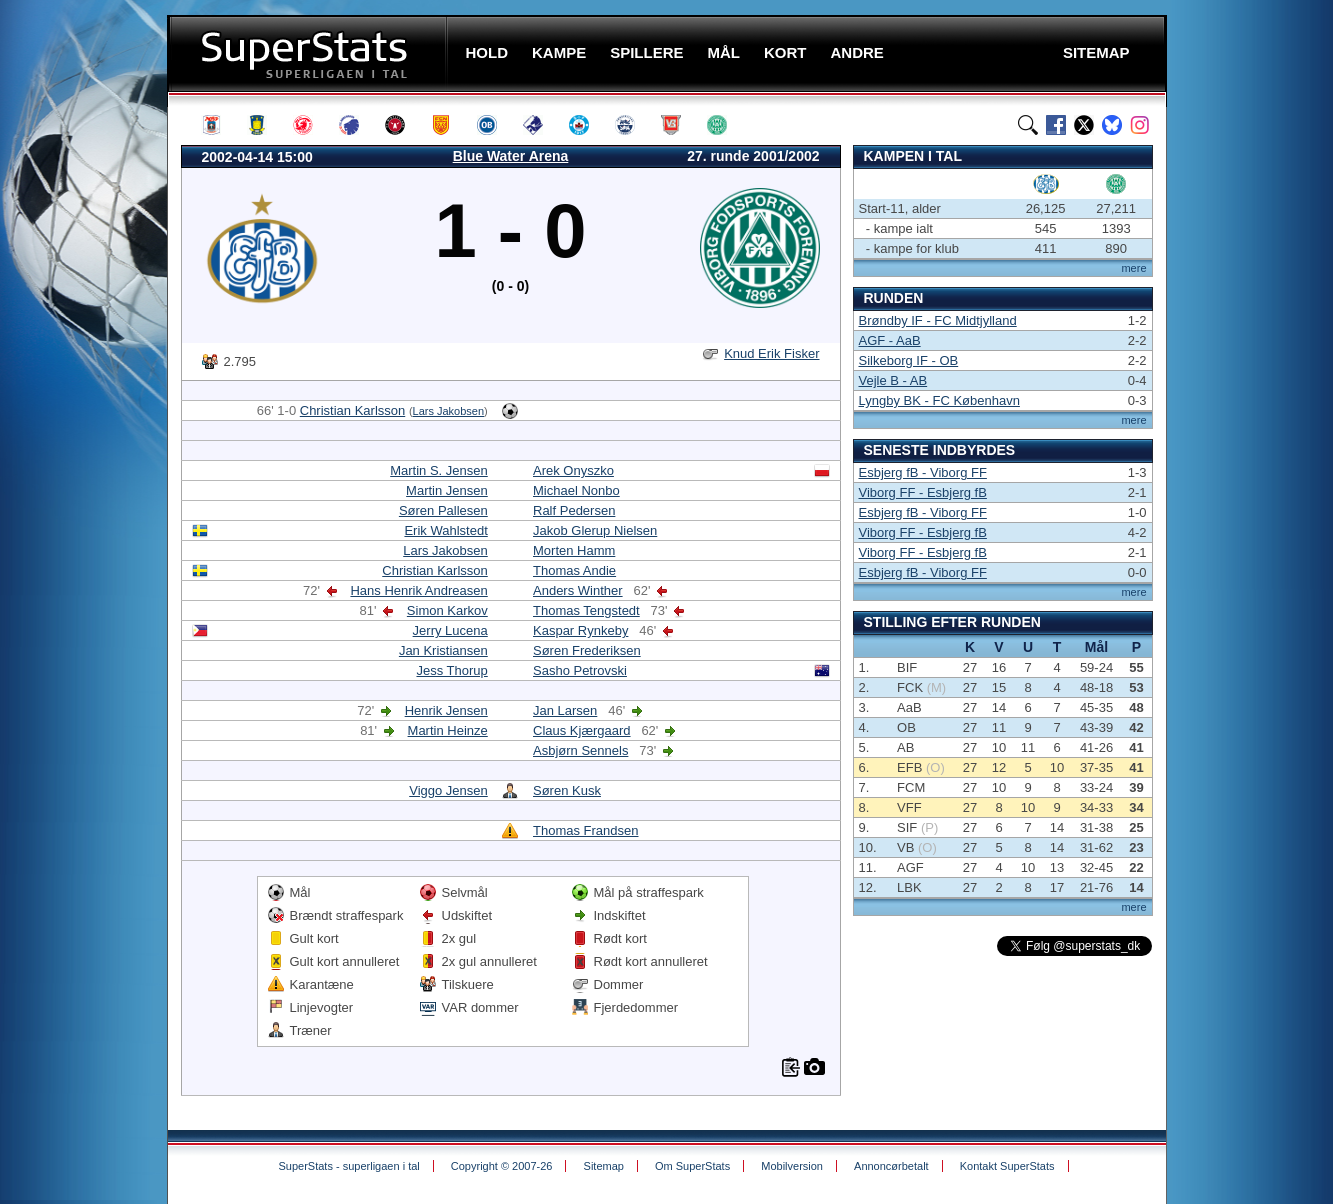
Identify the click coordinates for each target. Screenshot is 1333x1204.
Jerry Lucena (450, 630)
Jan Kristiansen (443, 650)
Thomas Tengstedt (586, 610)
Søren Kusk (567, 790)
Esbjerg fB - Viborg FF (923, 472)
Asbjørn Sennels (580, 750)
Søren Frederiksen (587, 650)
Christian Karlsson (353, 410)
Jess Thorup (451, 670)
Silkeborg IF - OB (909, 360)
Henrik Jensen (446, 710)
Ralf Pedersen (574, 510)
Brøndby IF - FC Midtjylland (938, 320)
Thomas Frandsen (586, 830)
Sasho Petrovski (580, 670)
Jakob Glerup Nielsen (595, 530)
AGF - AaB (890, 340)
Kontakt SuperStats (1007, 1166)
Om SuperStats (692, 1166)
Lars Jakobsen (449, 411)
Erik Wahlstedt (445, 530)
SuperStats (309, 53)
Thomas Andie (574, 570)
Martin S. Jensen (439, 470)
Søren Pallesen (443, 510)
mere (1133, 268)
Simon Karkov (447, 610)
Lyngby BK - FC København (939, 400)
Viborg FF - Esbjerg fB (923, 492)
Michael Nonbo (576, 490)
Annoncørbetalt (891, 1166)
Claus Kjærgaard (582, 730)
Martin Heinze (448, 730)
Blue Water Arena (511, 156)
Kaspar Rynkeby (580, 630)
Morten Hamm (574, 550)
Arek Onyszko (573, 470)
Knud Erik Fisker (771, 353)
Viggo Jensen (448, 790)
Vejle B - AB (893, 380)
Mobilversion (792, 1166)
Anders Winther (578, 590)
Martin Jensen (447, 490)
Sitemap (604, 1166)
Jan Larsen (565, 710)
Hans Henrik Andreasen (418, 590)
